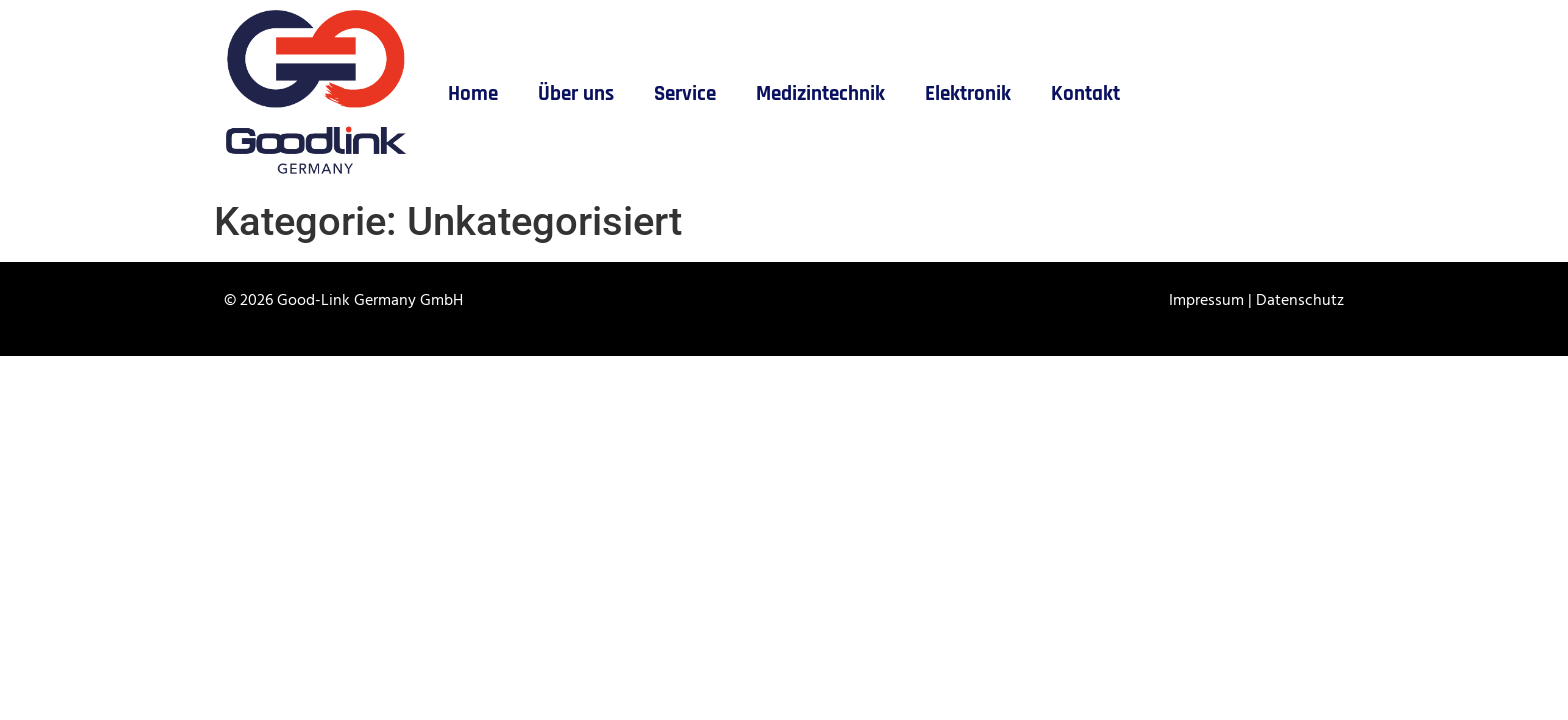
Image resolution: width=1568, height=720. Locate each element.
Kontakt (1085, 94)
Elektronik (968, 94)
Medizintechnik (820, 94)
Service (685, 94)
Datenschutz (1300, 301)
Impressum (1208, 301)
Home (473, 94)
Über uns (576, 94)
